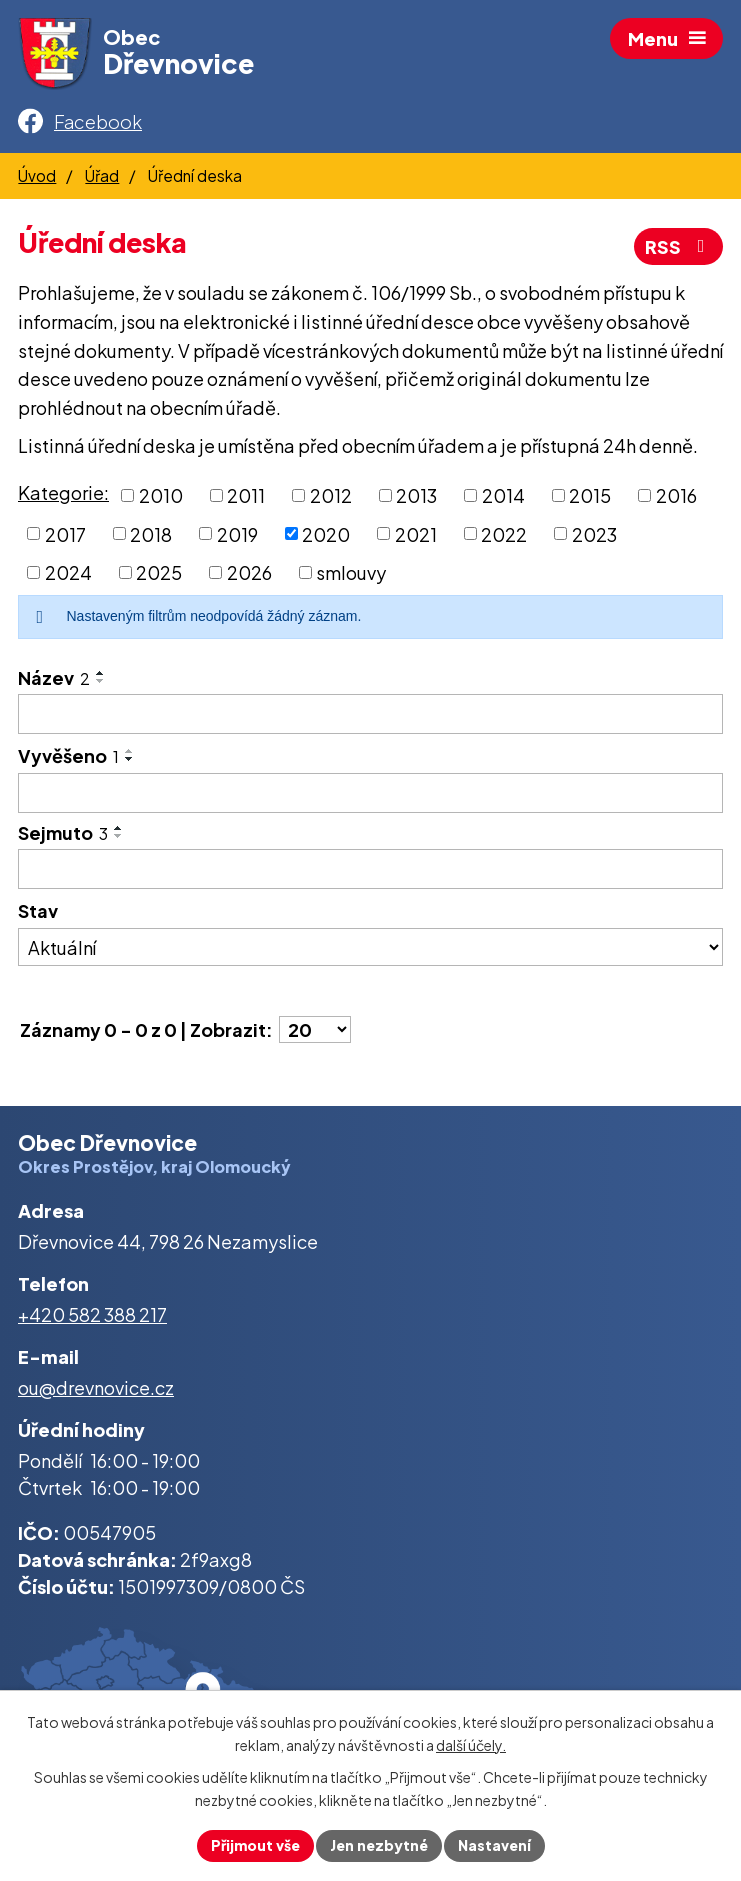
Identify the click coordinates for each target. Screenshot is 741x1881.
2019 (237, 533)
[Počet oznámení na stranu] (315, 1029)
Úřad (102, 175)
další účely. (471, 1745)
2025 (159, 572)
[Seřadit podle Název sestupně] (101, 681)
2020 (326, 533)
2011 (246, 495)
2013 (416, 495)
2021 (416, 533)
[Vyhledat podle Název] (370, 714)
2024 (68, 572)
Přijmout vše (255, 1845)
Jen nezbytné (379, 1845)
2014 (503, 495)
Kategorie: (63, 492)
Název (54, 677)
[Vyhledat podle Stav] (370, 947)
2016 (676, 495)
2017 (65, 533)
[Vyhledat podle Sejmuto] (370, 869)
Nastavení (494, 1845)
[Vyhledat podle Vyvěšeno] (370, 793)
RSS (679, 246)
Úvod (37, 175)
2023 (594, 533)
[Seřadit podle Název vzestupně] (101, 673)
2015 (590, 495)
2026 (249, 572)
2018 (151, 533)
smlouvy (351, 572)
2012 (331, 495)
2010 (161, 495)
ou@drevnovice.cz (96, 1387)
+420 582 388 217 (92, 1314)
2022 (504, 533)
